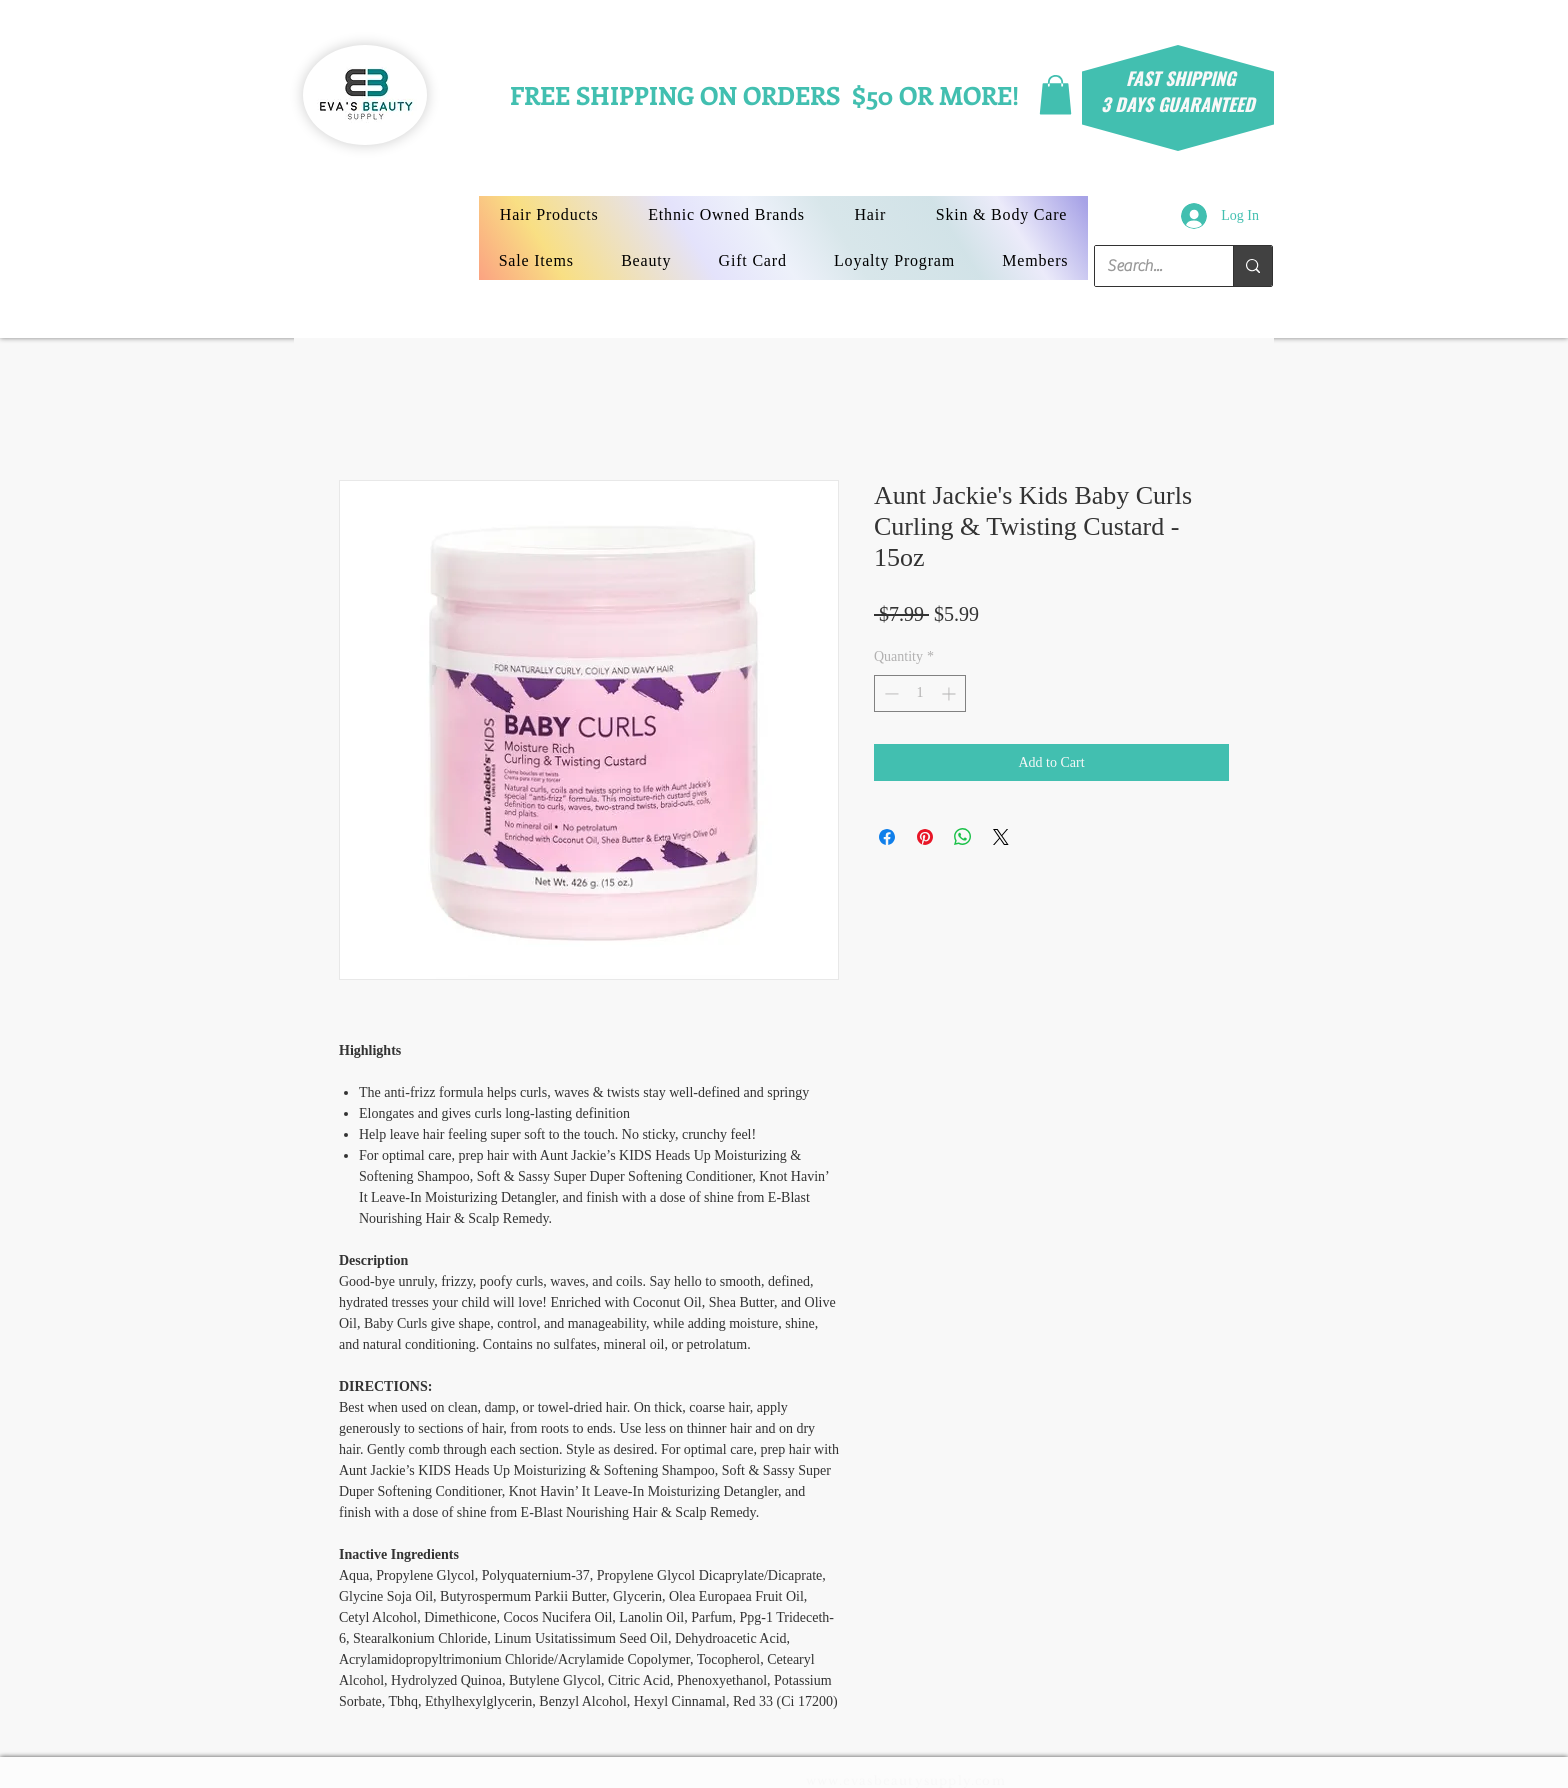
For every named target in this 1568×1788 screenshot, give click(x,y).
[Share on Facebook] (887, 837)
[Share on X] (1001, 837)
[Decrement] (889, 693)
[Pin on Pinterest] (925, 837)
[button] (1055, 94)
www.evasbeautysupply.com (906, 1780)
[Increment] (950, 693)
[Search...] (1149, 266)
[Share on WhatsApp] (963, 837)
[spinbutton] (920, 693)
